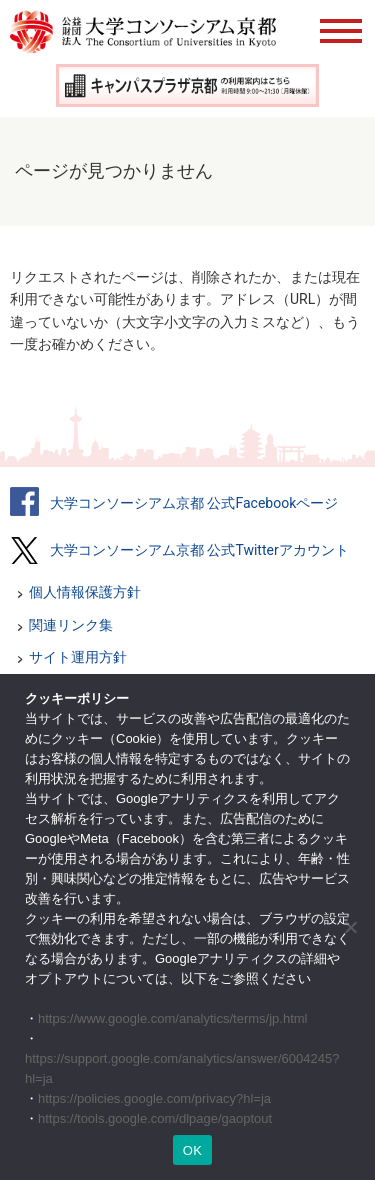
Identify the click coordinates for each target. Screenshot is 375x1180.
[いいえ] (350, 927)
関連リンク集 (71, 625)
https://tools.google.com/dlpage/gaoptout (155, 1118)
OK (192, 1150)
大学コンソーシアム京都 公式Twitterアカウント (199, 550)
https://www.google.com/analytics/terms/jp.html (173, 1018)
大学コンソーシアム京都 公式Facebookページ (194, 503)
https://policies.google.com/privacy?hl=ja (154, 1098)
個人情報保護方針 (85, 592)
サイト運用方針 (78, 657)
